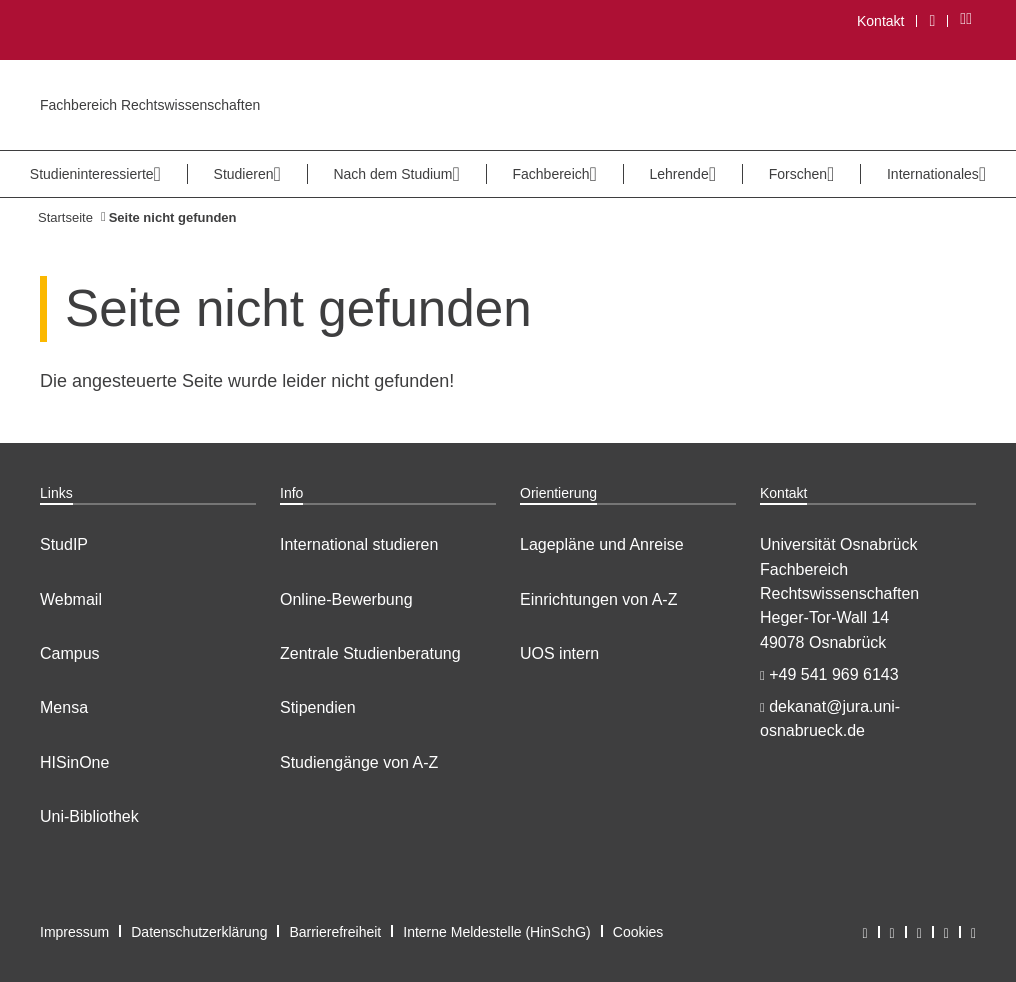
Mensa (64, 707)
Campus (70, 653)
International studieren (359, 544)
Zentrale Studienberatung (370, 653)
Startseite (65, 217)
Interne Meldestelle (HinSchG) (497, 932)
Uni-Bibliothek (89, 816)
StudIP (64, 544)
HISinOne (74, 762)
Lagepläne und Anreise (602, 544)
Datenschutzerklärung (199, 932)
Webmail (71, 599)
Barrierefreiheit (335, 932)
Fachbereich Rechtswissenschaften (150, 105)
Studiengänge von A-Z (359, 762)
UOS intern (559, 653)
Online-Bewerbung (346, 599)
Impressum (74, 932)
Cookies (638, 932)
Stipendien (318, 707)
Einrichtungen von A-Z (598, 599)
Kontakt (880, 21)
